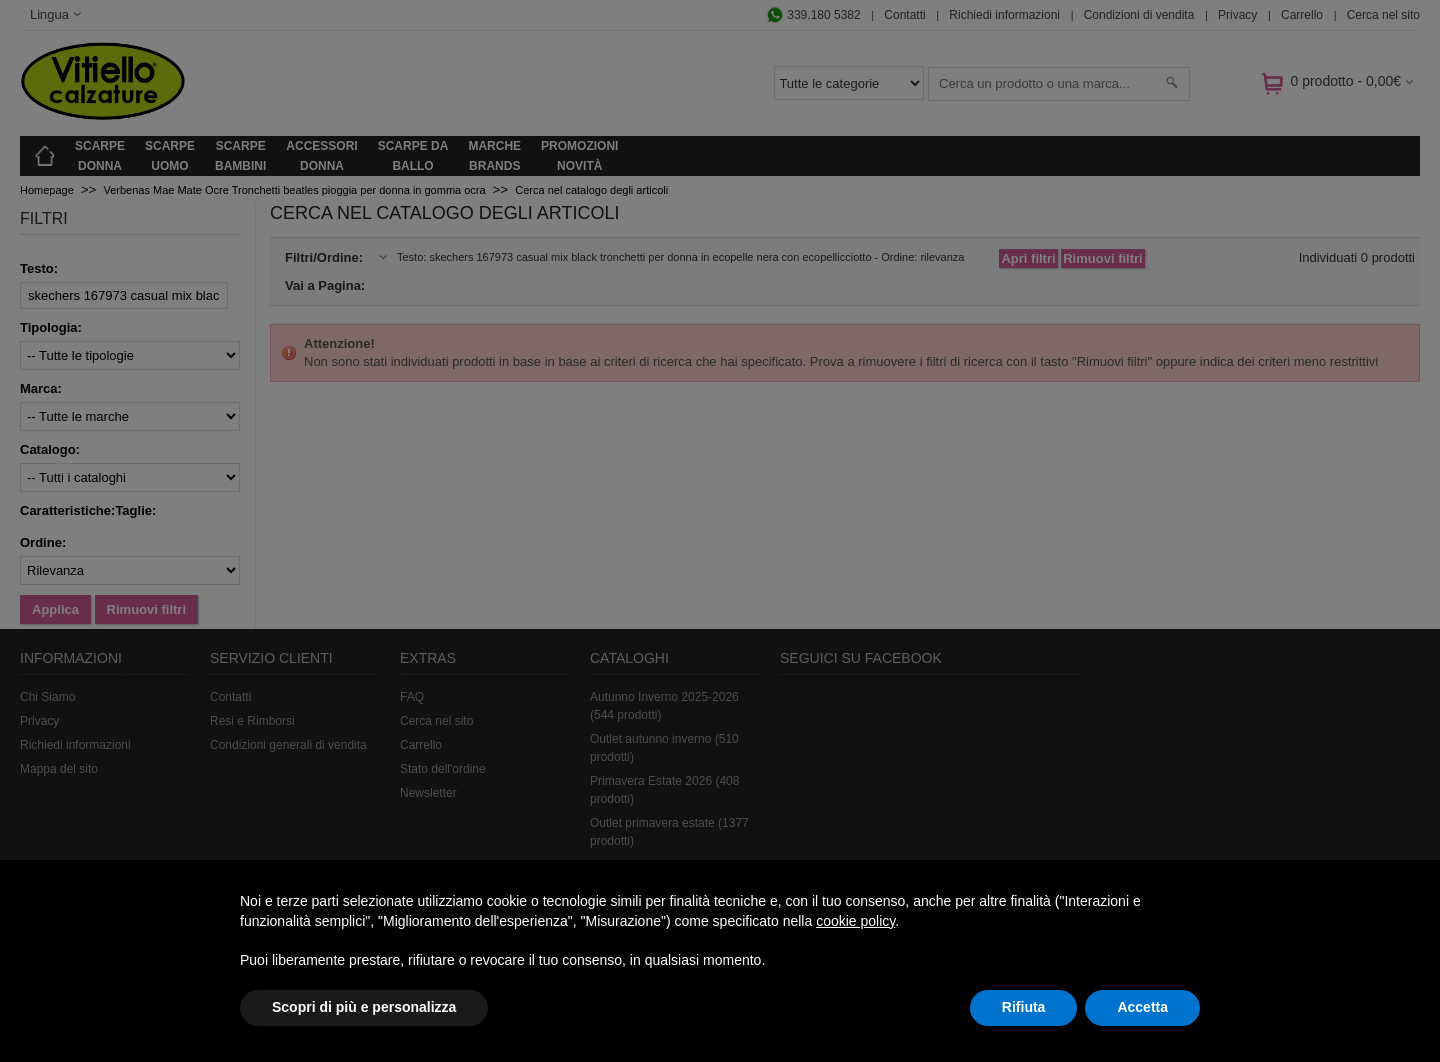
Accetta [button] (1142, 1007)
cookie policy (855, 921)
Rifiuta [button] (1024, 1007)
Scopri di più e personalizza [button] (364, 1007)
